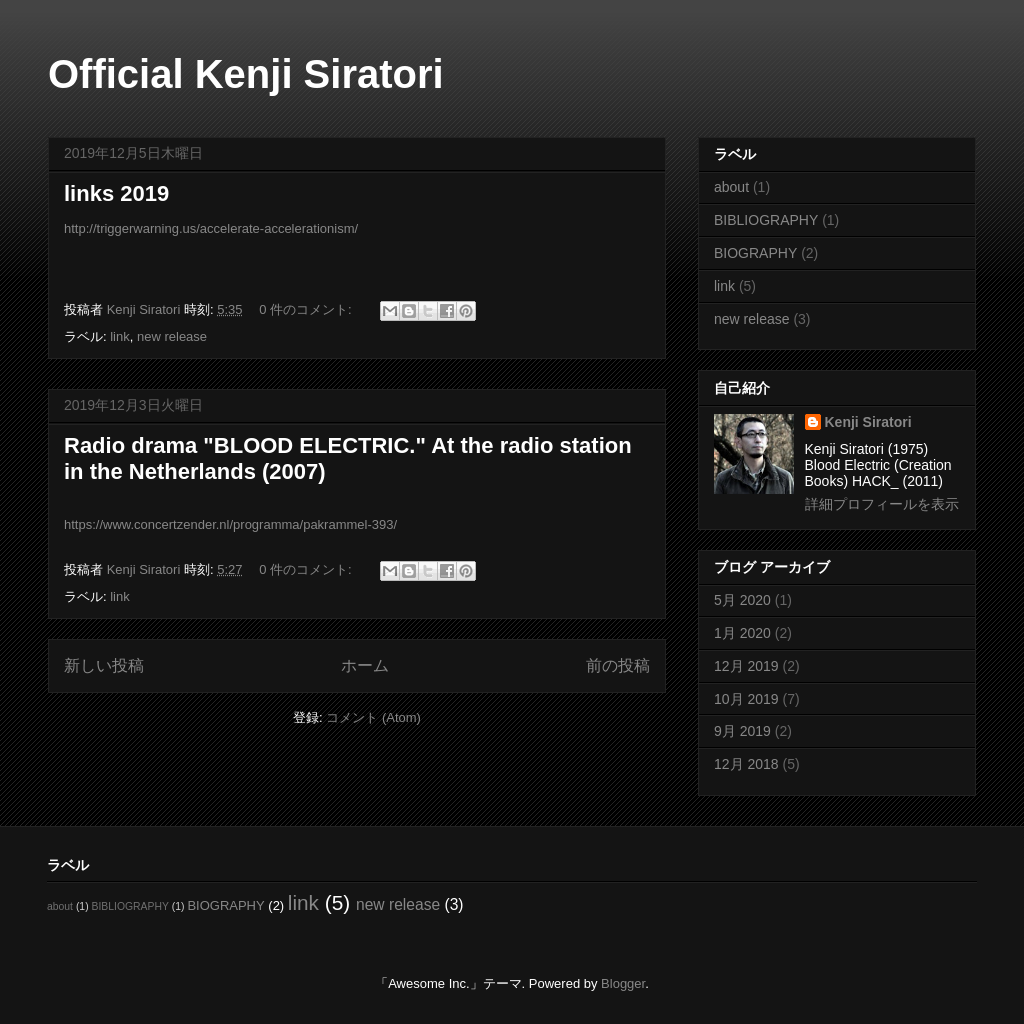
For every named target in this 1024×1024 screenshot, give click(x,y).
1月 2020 (742, 633)
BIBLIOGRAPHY (766, 220)
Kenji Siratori (868, 422)
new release (172, 336)
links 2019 (116, 193)
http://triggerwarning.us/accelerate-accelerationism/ (211, 228)
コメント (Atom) (373, 717)
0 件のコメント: (307, 309)
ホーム (365, 665)
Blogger (623, 983)
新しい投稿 (104, 665)
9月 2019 (742, 731)
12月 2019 (746, 666)
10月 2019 (746, 699)
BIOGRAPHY (755, 253)
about (731, 187)
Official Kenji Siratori (246, 74)
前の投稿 (618, 665)
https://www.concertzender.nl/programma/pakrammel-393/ (230, 524)
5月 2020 (742, 600)
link (120, 336)
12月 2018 (746, 764)
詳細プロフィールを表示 (882, 504)
